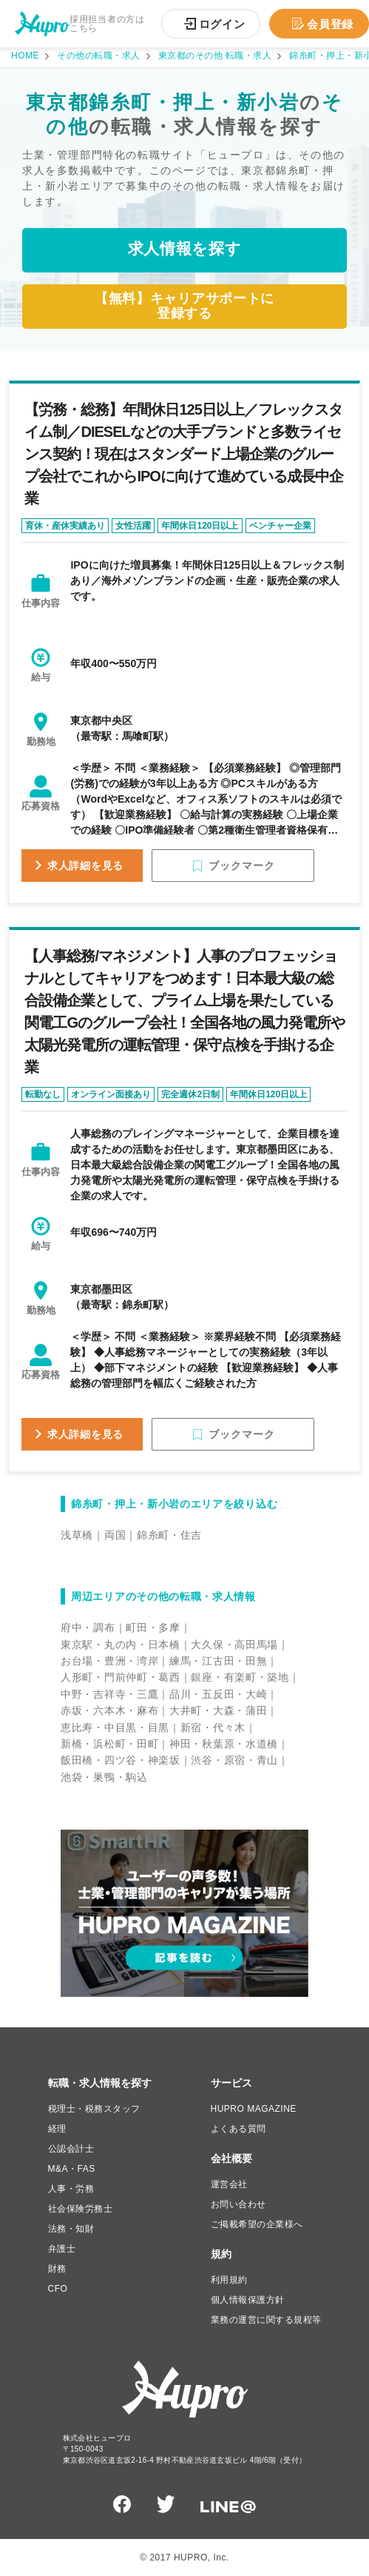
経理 (57, 2129)
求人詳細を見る (85, 866)
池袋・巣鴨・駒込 (104, 1777)
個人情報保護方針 (248, 2300)
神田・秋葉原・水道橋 (223, 1744)
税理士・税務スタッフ (94, 2109)
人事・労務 (71, 2189)
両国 (115, 1535)
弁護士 (62, 2249)
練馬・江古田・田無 (218, 1661)
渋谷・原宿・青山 (234, 1760)
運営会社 (229, 2184)
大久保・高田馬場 (234, 1644)
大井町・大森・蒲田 (218, 1710)
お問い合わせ (238, 2204)
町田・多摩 (153, 1627)
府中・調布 (88, 1627)
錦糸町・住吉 (169, 1535)
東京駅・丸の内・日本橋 (120, 1644)
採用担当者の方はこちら (107, 24)
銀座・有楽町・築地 (239, 1677)
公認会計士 (71, 2149)
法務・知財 (71, 2229)
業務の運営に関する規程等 (266, 2320)
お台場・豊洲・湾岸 (109, 1661)
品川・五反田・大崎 (218, 1694)
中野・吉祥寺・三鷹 (109, 1694)
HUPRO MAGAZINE (254, 2109)
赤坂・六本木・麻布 (109, 1710)
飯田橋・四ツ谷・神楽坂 (120, 1760)
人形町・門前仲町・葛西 (120, 1677)
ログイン (222, 24)
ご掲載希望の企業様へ (257, 2224)
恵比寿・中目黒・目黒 (115, 1727)
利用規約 (229, 2280)
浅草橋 (77, 1535)
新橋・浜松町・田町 (109, 1744)
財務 (57, 2269)
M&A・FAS (71, 2169)
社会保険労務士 (80, 2209)
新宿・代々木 (213, 1727)
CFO (58, 2289)
